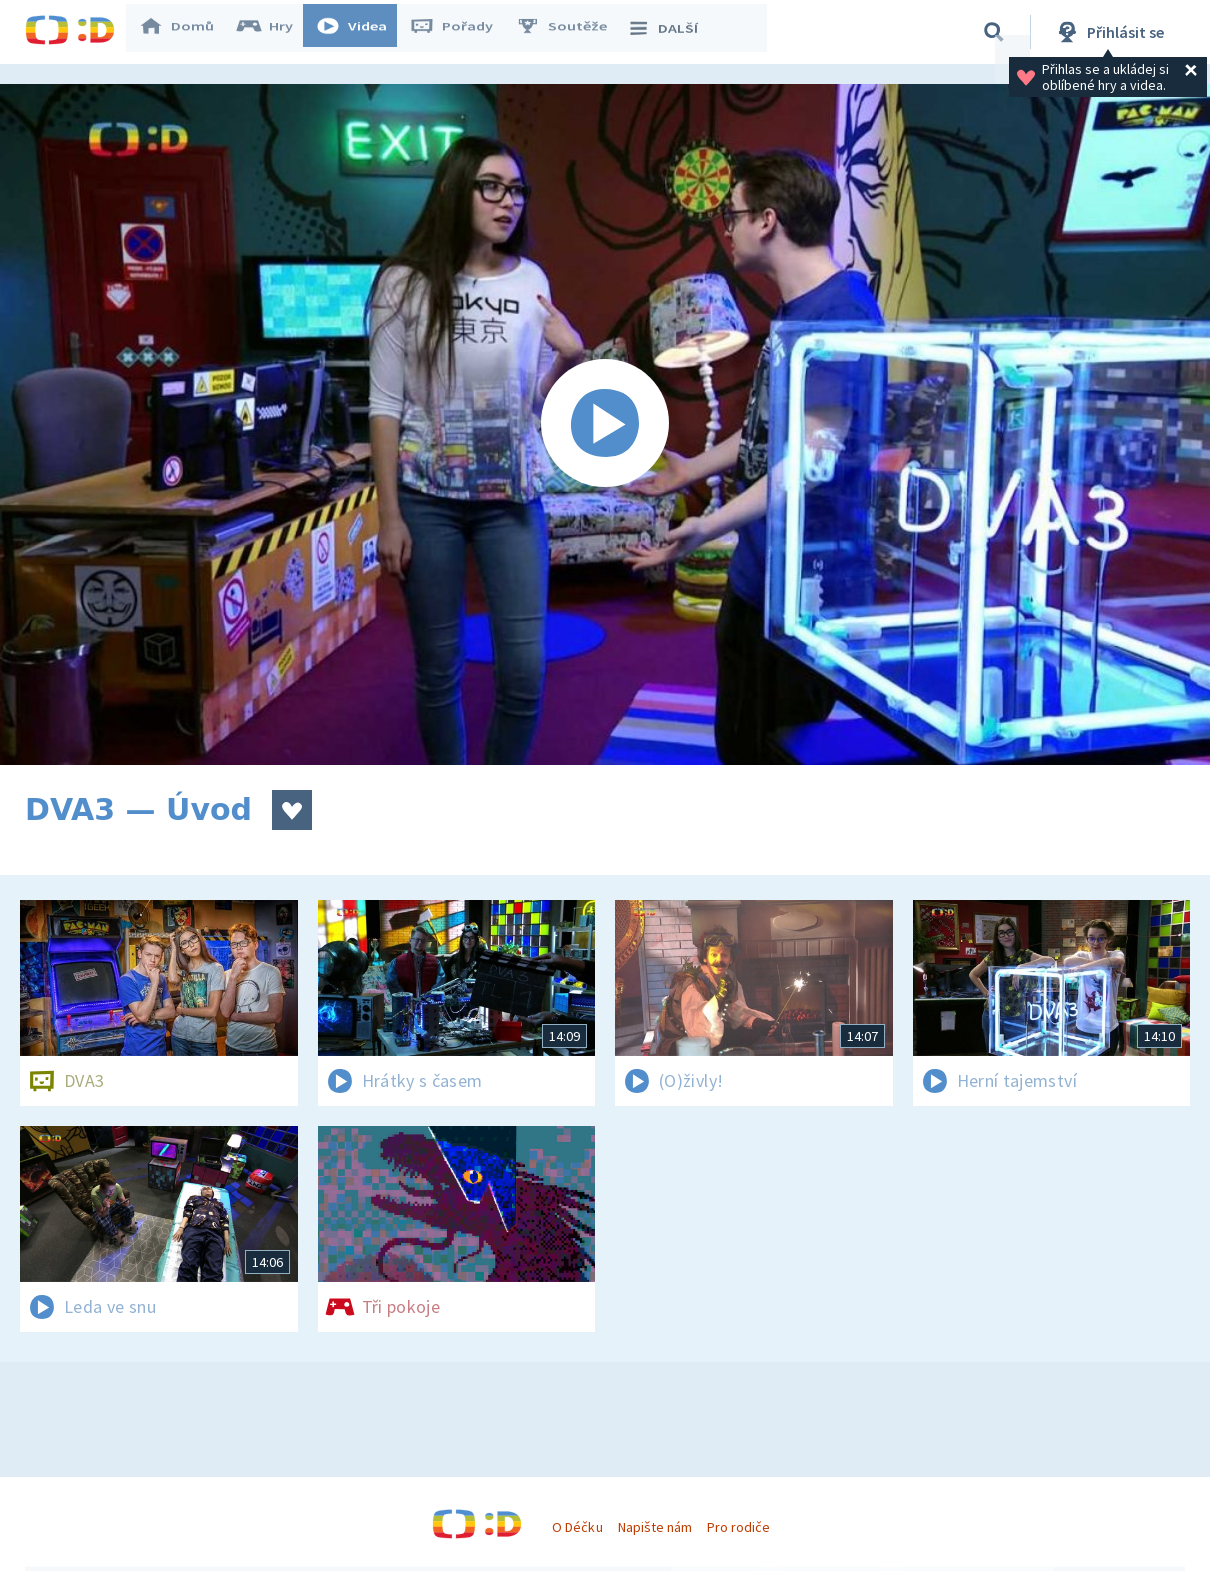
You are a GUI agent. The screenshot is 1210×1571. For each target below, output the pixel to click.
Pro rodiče (738, 1527)
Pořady (461, 32)
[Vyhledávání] (994, 32)
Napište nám (655, 1527)
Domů (186, 32)
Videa (361, 32)
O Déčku (577, 1527)
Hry (274, 32)
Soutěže (571, 32)
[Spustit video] (605, 424)
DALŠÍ (671, 32)
